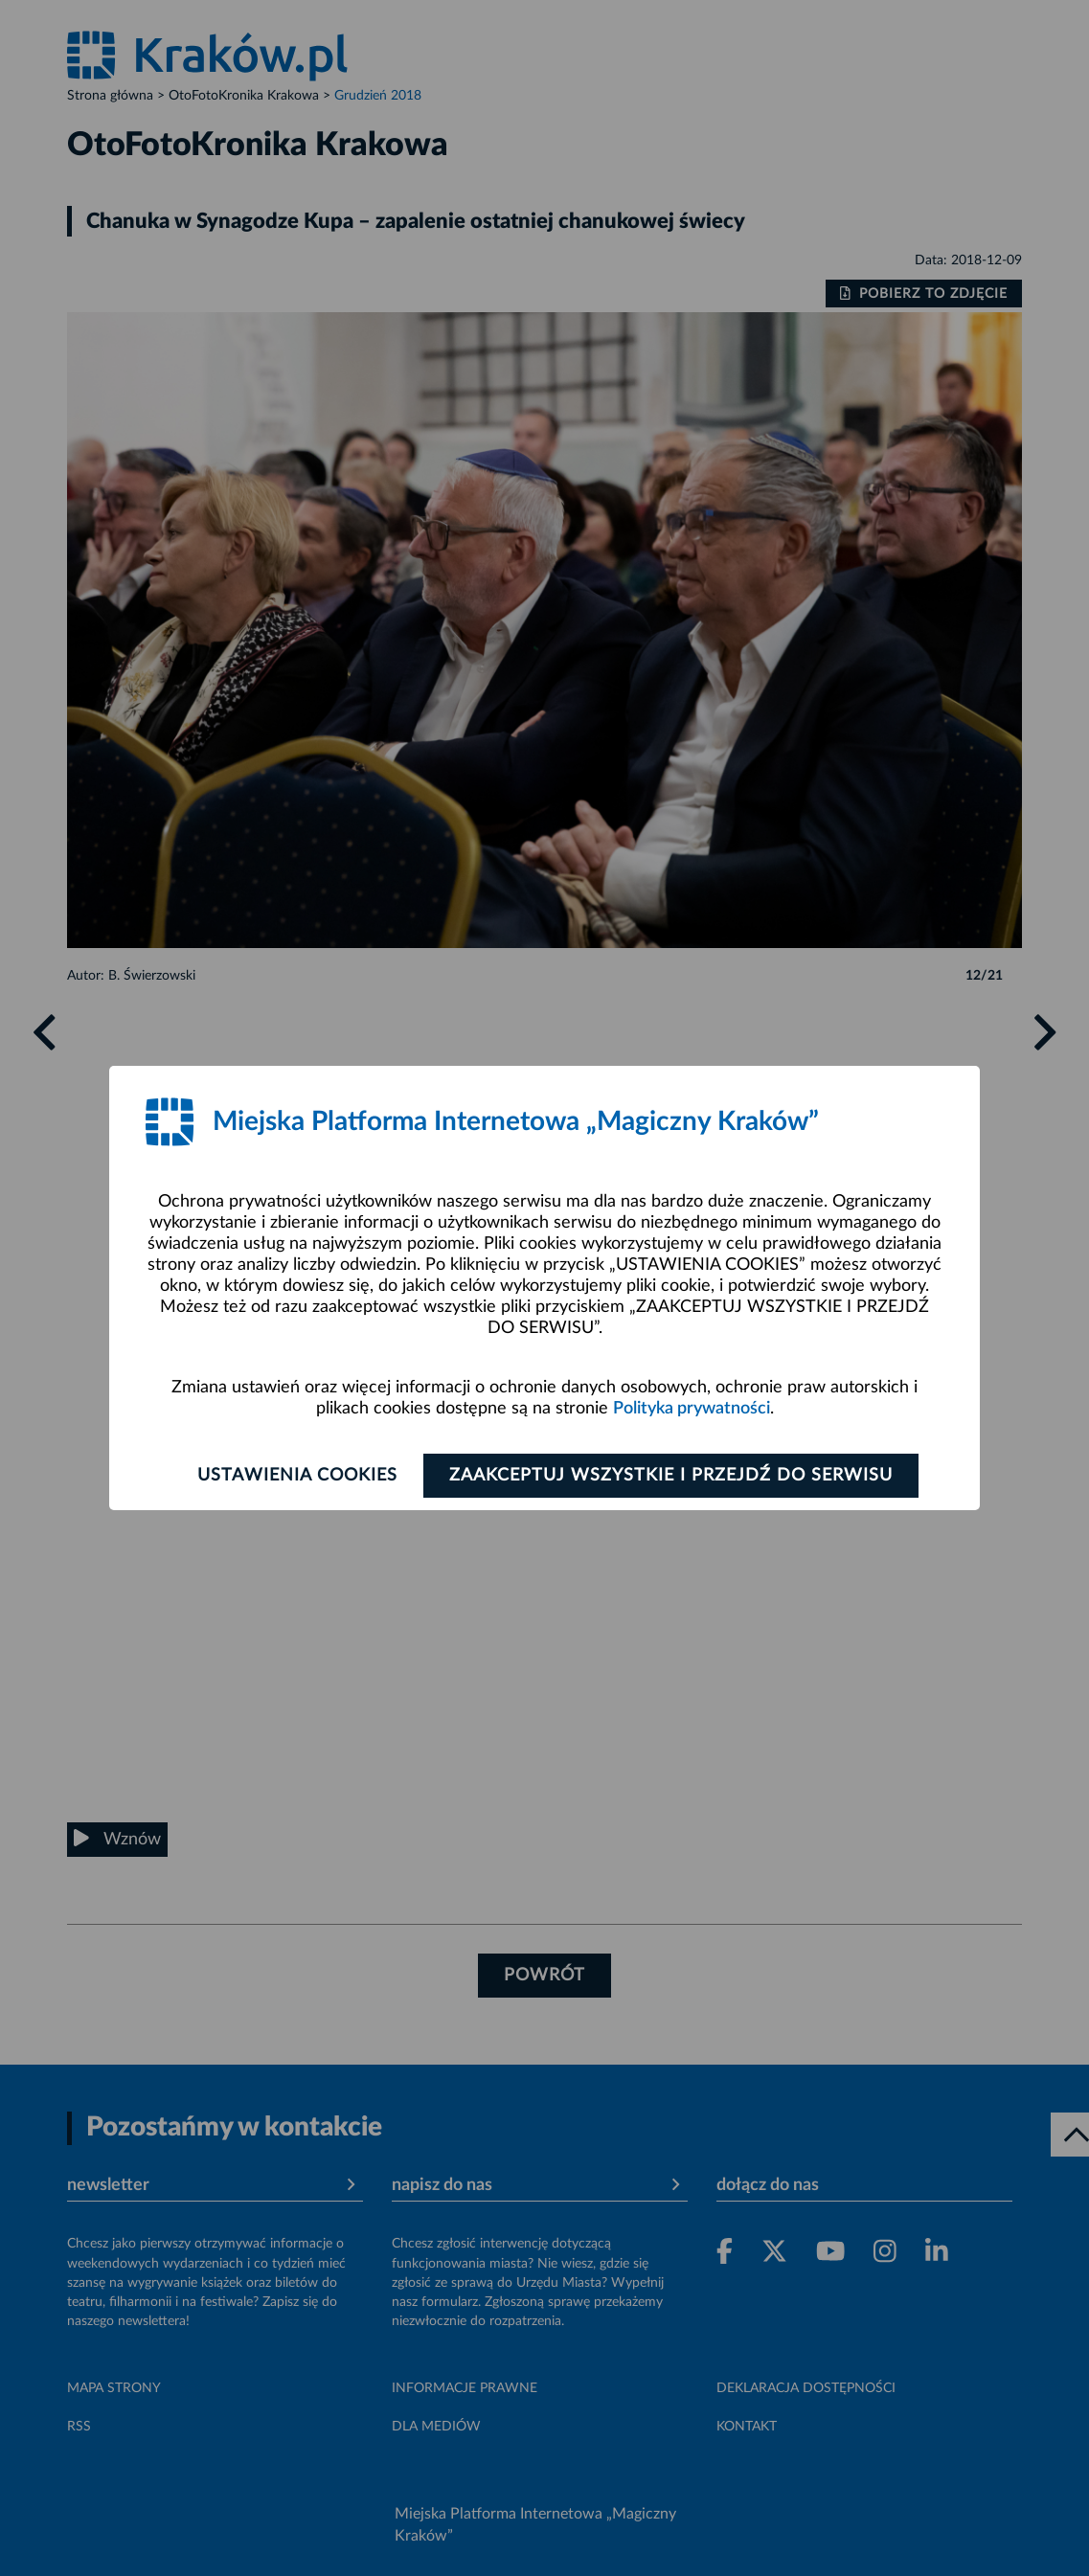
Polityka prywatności (691, 1408)
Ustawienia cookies (297, 1475)
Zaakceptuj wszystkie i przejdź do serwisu (671, 1475)
